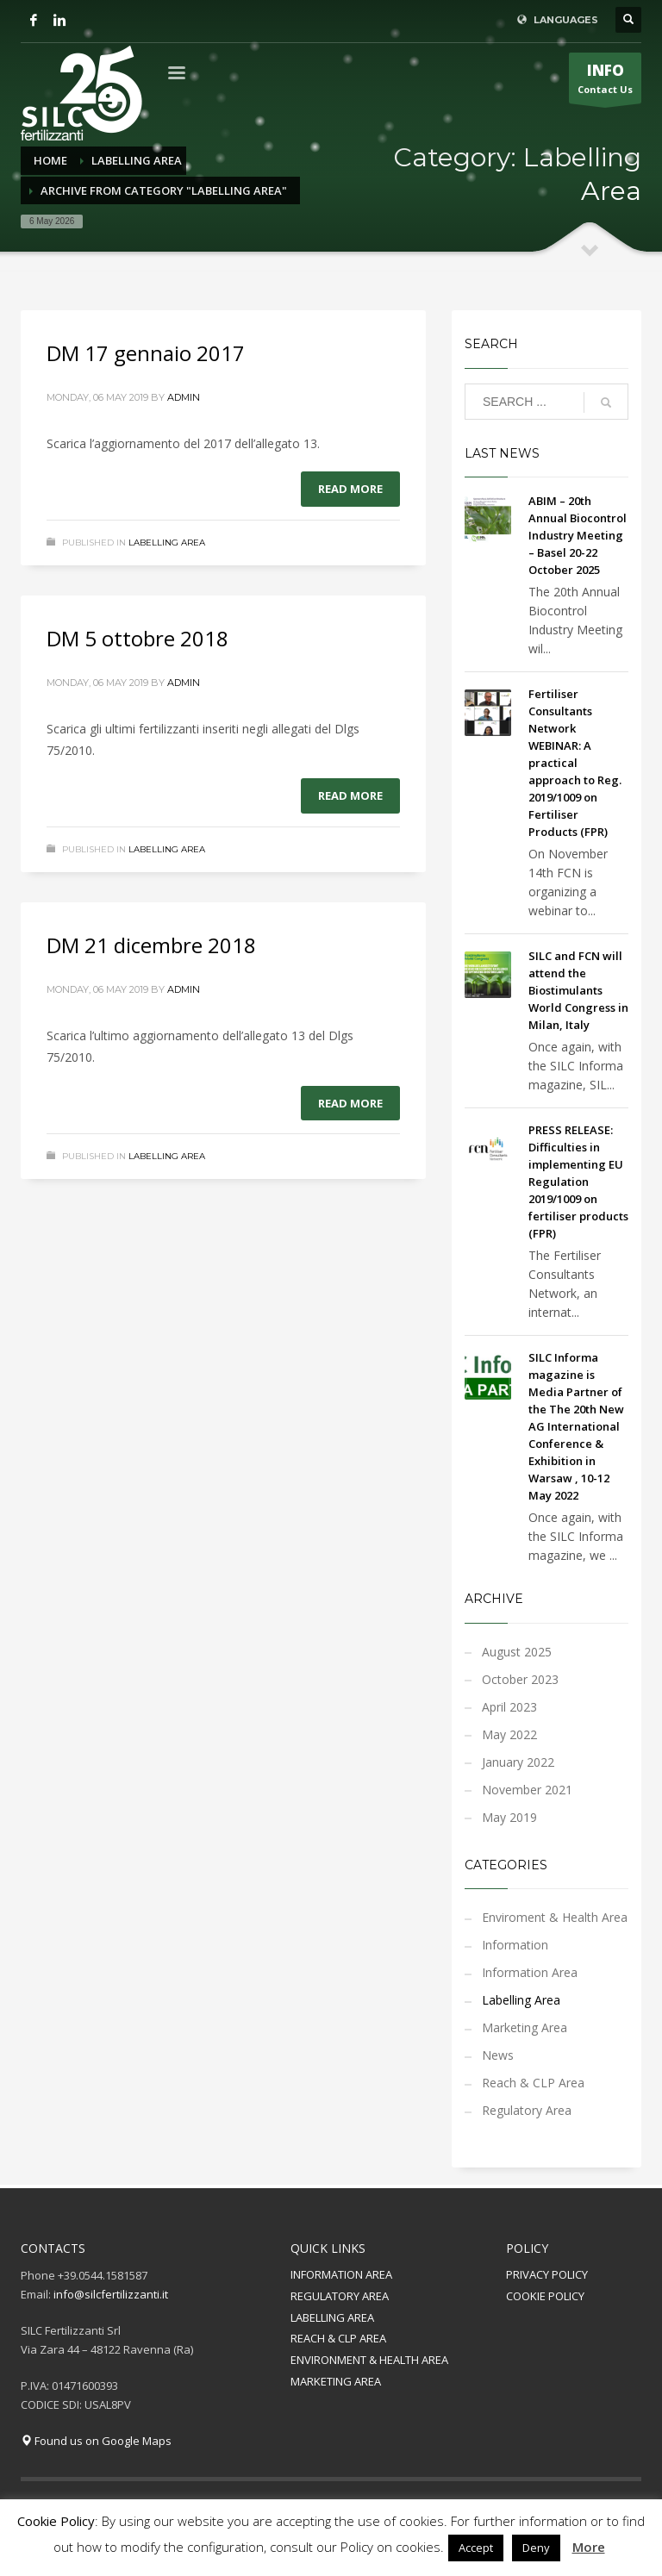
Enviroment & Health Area (555, 1917)
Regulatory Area (526, 2110)
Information (515, 1945)
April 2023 (509, 1707)
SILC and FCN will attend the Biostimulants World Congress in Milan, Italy (578, 990)
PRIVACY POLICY (547, 2274)
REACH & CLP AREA (338, 2338)
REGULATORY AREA (339, 2296)
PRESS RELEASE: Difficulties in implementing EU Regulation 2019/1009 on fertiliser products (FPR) (578, 1181)
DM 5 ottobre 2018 (137, 638)
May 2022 (509, 1734)
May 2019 (509, 1817)
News (498, 2055)
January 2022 (518, 1762)
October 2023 (520, 1679)
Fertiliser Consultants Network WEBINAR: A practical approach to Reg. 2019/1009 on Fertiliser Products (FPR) (574, 762)
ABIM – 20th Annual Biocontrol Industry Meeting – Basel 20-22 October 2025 (577, 535)
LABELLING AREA (332, 2317)
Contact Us (605, 81)
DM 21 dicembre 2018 (151, 945)
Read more (350, 488)
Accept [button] (476, 2547)
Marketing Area (524, 2027)
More (588, 2546)
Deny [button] (536, 2547)
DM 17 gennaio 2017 (146, 353)
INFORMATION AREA (341, 2274)
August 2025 (517, 1652)
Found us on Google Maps (96, 2440)
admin (183, 397)
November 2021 (527, 1789)
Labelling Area (166, 542)
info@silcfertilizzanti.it (110, 2294)
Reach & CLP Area (533, 2082)
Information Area (530, 1972)
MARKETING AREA (335, 2381)
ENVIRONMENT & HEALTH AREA (369, 2359)
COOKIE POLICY (545, 2296)
